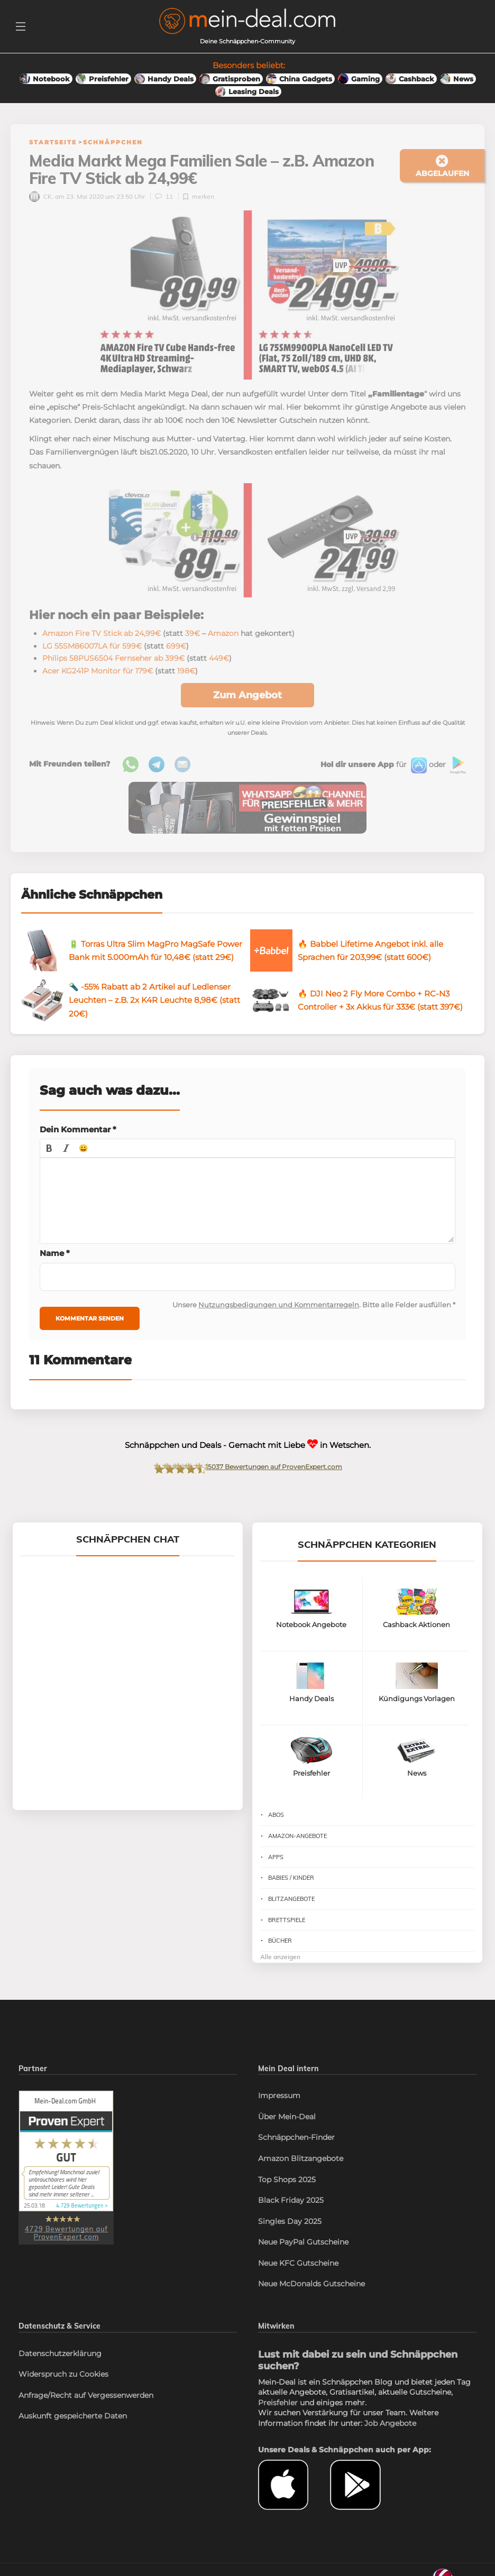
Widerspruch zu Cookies (63, 2374)
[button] (49, 1148)
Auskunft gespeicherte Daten (73, 2416)
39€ (192, 633)
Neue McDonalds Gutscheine (311, 2283)
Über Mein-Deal (287, 2116)
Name (55, 1253)
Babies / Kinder (291, 1877)
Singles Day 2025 (290, 2221)
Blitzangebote (291, 1899)
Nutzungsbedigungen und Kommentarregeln (278, 1304)
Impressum (279, 2095)
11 (164, 196)
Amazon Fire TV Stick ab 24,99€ (101, 633)
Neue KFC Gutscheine (298, 2263)
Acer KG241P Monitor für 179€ (97, 671)
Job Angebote (390, 2423)
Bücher (280, 1940)
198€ (186, 671)
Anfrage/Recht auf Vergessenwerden (86, 2395)
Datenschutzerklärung (60, 2353)
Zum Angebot (247, 695)
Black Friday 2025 (291, 2200)
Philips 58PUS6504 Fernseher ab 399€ (113, 658)
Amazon (223, 633)
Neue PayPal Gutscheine (303, 2242)
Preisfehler (278, 2402)
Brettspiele (286, 1920)
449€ (219, 658)
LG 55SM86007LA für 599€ (92, 646)
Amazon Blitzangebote (300, 2158)
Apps (275, 1857)
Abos (276, 1814)
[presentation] (49, 1148)
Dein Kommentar (78, 1129)
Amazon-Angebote (297, 1836)
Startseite (53, 142)
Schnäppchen (113, 142)
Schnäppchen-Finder (296, 2137)
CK (40, 196)
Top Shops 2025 (287, 2179)
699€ (176, 646)
